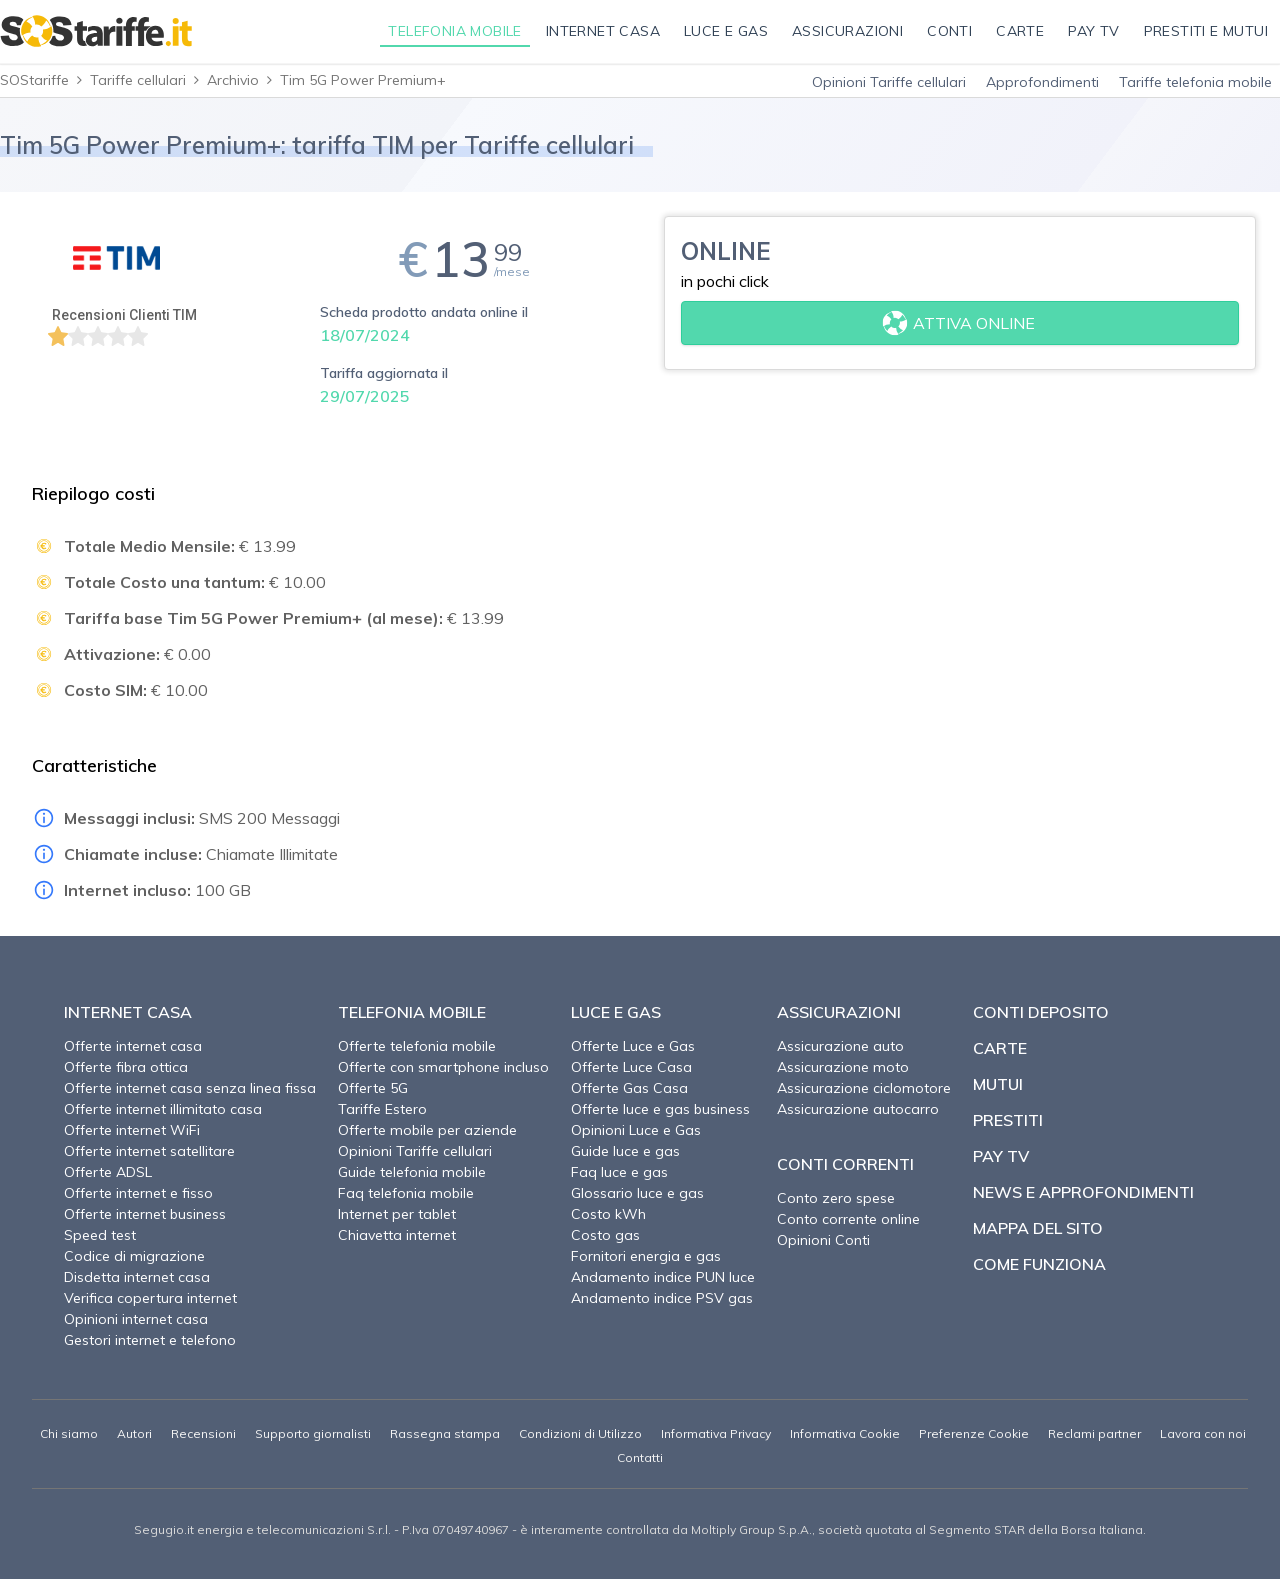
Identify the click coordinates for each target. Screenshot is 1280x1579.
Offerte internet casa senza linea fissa (190, 1088)
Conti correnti (845, 1164)
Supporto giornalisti (313, 1433)
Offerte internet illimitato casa (163, 1109)
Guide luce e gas (625, 1151)
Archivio (233, 80)
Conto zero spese (836, 1198)
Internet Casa (128, 1012)
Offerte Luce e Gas (633, 1046)
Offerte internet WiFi (132, 1130)
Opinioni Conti (823, 1240)
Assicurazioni (839, 1012)
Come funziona (1039, 1264)
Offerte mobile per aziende (427, 1130)
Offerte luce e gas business (660, 1109)
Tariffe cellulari (138, 80)
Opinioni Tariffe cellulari (889, 82)
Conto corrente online (848, 1219)
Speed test (100, 1235)
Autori (134, 1433)
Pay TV (1001, 1156)
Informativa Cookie (845, 1433)
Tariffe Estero (382, 1109)
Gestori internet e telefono (150, 1340)
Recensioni (203, 1433)
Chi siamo (69, 1433)
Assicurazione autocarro (858, 1109)
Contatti (640, 1457)
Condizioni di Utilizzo (580, 1433)
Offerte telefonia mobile (417, 1046)
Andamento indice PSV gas (662, 1298)
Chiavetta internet (397, 1235)
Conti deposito (1041, 1012)
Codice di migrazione (134, 1256)
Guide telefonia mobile (412, 1172)
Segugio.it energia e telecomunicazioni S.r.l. (262, 1529)
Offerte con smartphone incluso (443, 1067)
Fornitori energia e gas (646, 1256)
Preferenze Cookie (974, 1433)
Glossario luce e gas (637, 1193)
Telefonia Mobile (412, 1012)
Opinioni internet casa (136, 1319)
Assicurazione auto (840, 1046)
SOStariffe (34, 80)
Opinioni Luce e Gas (636, 1130)
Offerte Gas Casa (629, 1088)
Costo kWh (608, 1214)
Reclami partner (1094, 1433)
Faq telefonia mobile (406, 1193)
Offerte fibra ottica (126, 1067)
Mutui (998, 1084)
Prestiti (1008, 1120)
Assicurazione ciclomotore (864, 1088)
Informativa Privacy (716, 1433)
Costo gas (605, 1235)
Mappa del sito (1038, 1228)
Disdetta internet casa (137, 1277)
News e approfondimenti (1083, 1192)
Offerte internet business (145, 1214)
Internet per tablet (397, 1214)
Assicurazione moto (843, 1067)
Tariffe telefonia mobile (1195, 82)
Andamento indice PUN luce (663, 1277)
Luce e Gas (616, 1012)
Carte (1000, 1048)
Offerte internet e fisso (138, 1193)
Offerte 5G (373, 1088)
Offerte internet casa (133, 1046)
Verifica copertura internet (150, 1298)
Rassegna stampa (445, 1433)
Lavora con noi (1203, 1433)
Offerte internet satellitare (149, 1151)
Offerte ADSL (108, 1172)
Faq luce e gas (619, 1172)
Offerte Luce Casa (631, 1067)
